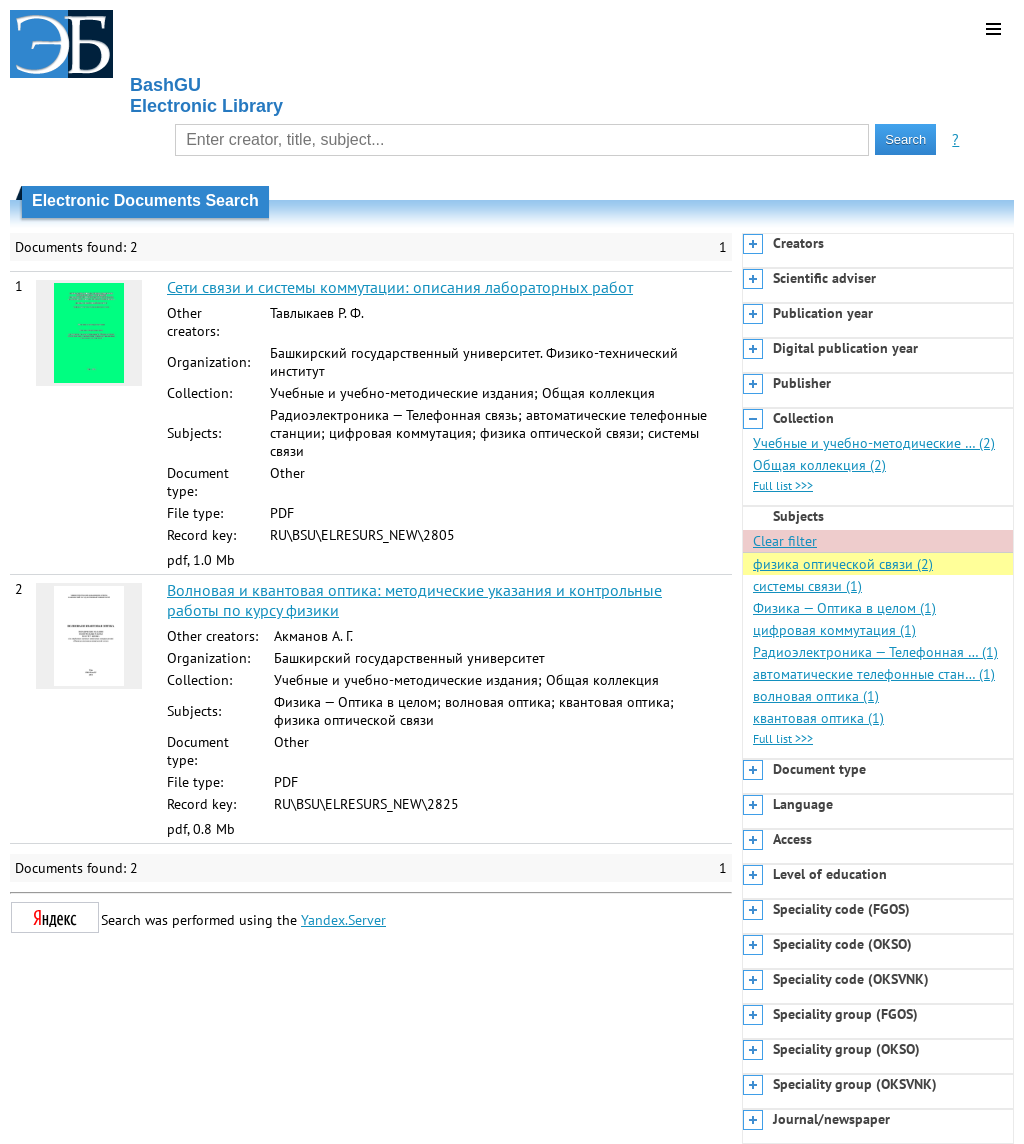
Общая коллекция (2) (819, 465)
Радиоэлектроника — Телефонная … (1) (875, 652)
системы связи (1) (807, 586)
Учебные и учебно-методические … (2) (874, 443)
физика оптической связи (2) (843, 564)
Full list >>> (783, 485)
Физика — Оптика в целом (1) (844, 608)
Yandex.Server (343, 920)
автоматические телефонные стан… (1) (874, 674)
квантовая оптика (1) (818, 718)
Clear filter (785, 541)
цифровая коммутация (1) (834, 630)
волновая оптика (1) (816, 696)
